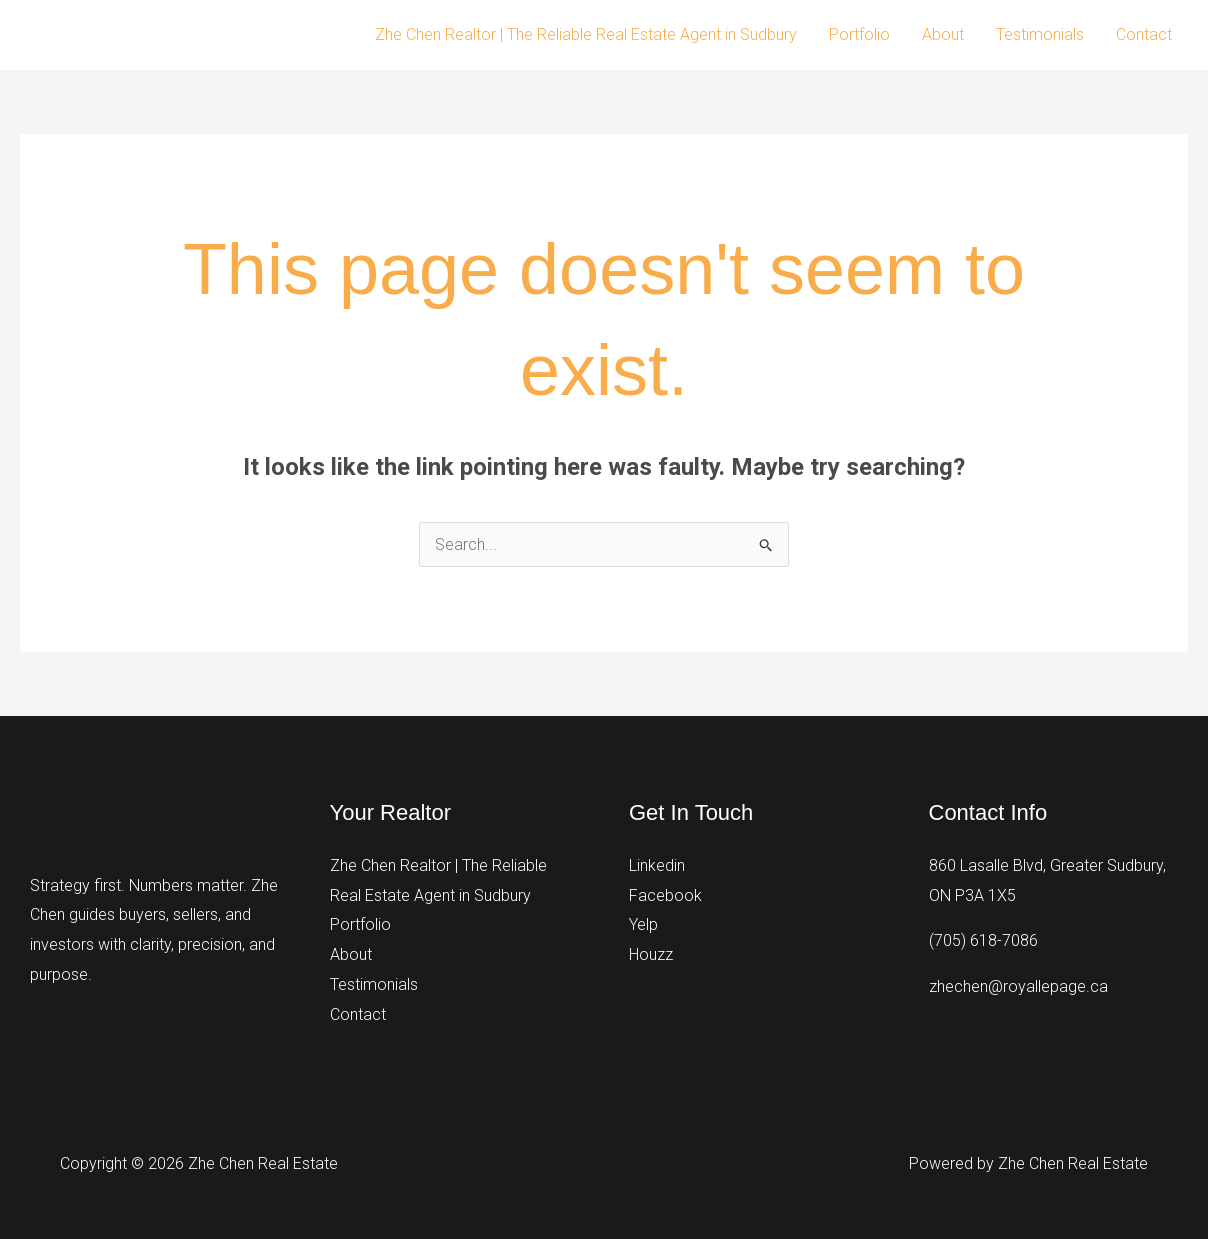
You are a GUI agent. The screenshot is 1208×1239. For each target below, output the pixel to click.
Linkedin (657, 865)
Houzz (651, 954)
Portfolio (859, 34)
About (943, 34)
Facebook (665, 895)
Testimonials (1040, 34)
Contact (1144, 34)
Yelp (643, 924)
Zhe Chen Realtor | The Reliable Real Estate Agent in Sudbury (586, 34)
